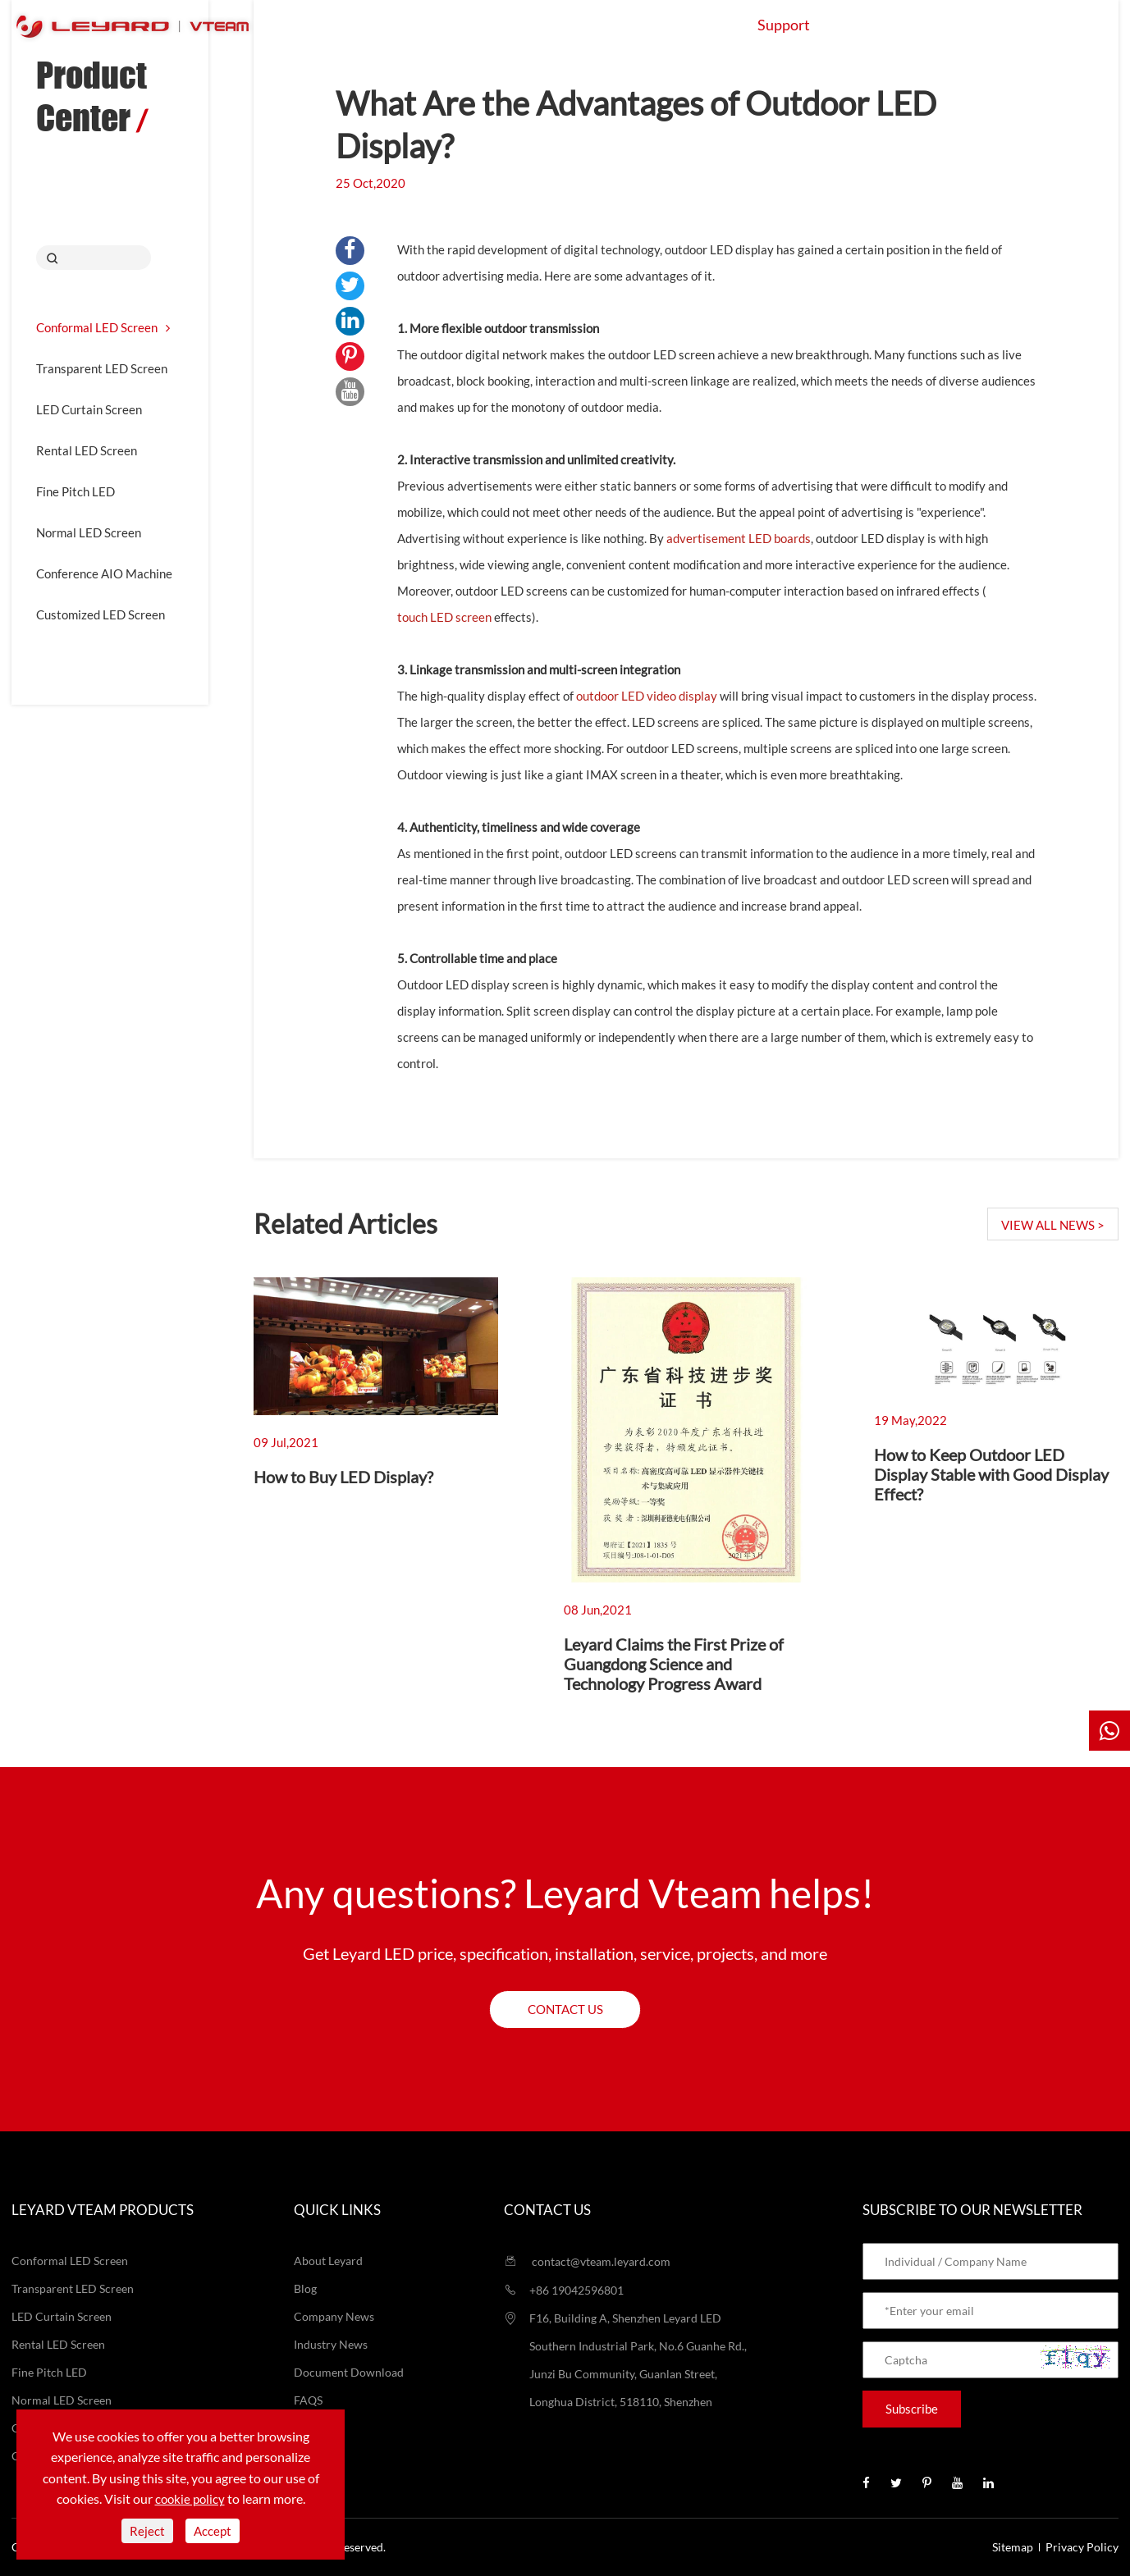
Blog (305, 2288)
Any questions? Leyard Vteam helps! (565, 1893)
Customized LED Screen (100, 614)
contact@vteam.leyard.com (587, 2261)
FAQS (308, 2400)
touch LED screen (444, 617)
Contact (974, 25)
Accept (212, 2530)
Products (452, 25)
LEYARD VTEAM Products (102, 2209)
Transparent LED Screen (101, 368)
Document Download (349, 2372)
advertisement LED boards (738, 538)
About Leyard (328, 2261)
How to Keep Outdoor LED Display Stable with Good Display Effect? (991, 1474)
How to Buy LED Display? (343, 1477)
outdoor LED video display (646, 695)
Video (309, 2428)
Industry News (331, 2344)
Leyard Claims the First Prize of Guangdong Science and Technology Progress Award (674, 1663)
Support (783, 25)
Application (568, 25)
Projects (681, 25)
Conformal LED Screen (103, 327)
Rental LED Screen (86, 450)
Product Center (91, 96)
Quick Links (337, 2209)
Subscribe (911, 2408)
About (879, 25)
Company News (334, 2316)
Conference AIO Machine (104, 573)
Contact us (565, 2009)
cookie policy (190, 2499)
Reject (147, 2530)
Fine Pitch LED (75, 491)
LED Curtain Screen (89, 409)
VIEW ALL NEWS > (1053, 1224)
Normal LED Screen (88, 532)
